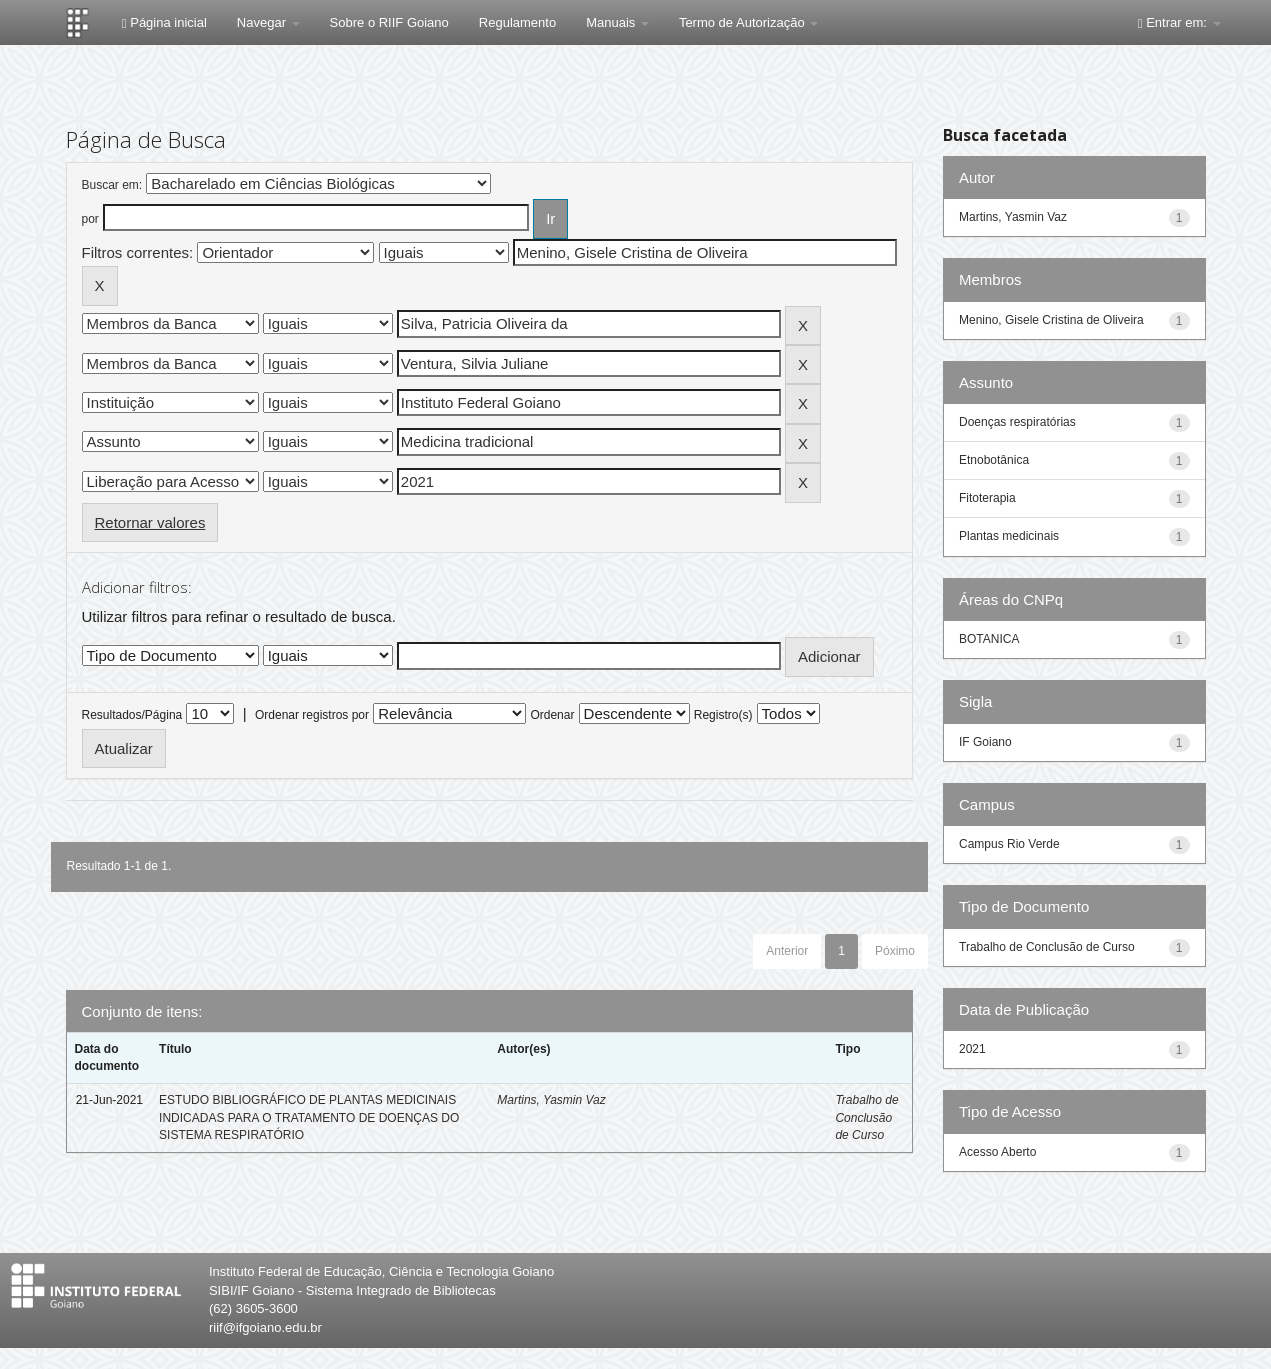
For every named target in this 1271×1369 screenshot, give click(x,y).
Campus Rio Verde (1009, 844)
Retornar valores (150, 522)
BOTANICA (989, 639)
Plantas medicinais (1009, 536)
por (90, 219)
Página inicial (164, 22)
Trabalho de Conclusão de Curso (866, 1117)
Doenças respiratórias (1017, 422)
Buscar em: (112, 185)
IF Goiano (985, 742)
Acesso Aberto (997, 1152)
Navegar (268, 22)
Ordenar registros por (312, 715)
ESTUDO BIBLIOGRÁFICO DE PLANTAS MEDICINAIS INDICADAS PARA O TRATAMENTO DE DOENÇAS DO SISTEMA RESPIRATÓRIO (309, 1117)
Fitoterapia (987, 498)
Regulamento (517, 22)
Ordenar (552, 715)
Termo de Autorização (748, 22)
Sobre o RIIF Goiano (389, 22)
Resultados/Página (132, 715)
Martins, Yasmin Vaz (551, 1100)
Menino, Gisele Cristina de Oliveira (1051, 320)
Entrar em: (1179, 22)
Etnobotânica (994, 460)
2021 (972, 1049)
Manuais (617, 22)
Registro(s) (723, 715)
